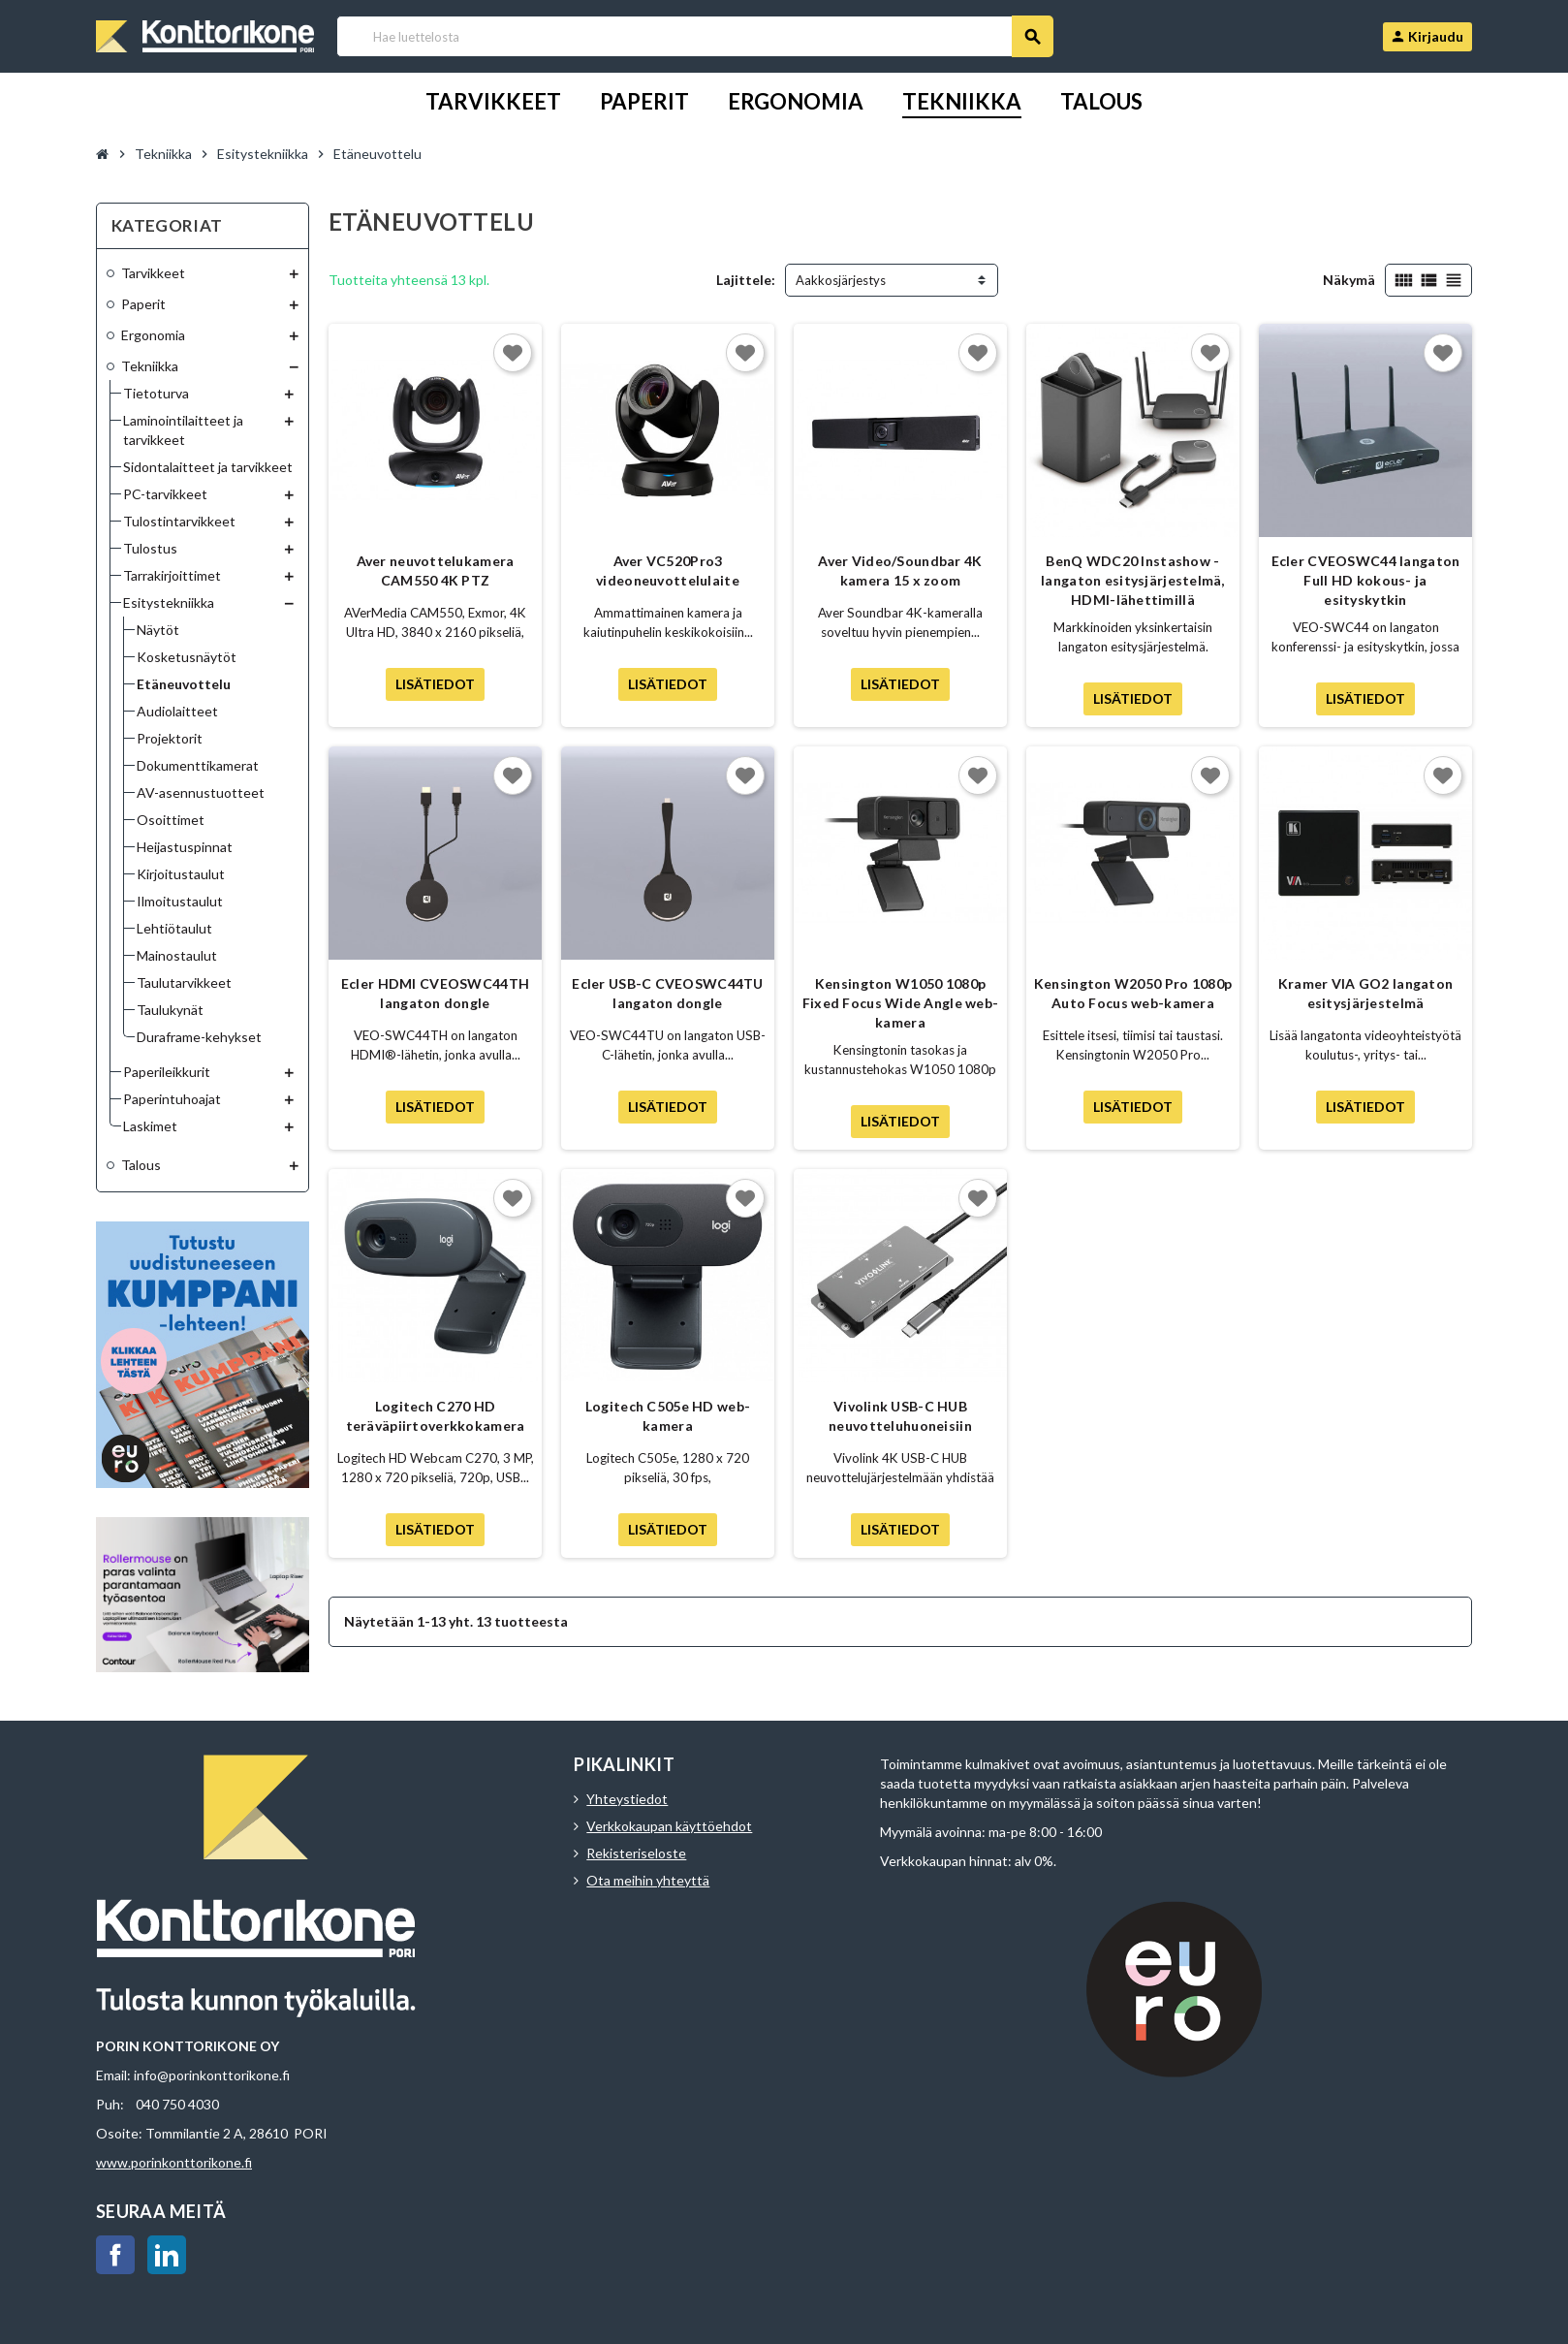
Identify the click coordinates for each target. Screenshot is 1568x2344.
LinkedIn (166, 2254)
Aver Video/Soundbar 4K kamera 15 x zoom (900, 570)
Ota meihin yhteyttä (647, 1880)
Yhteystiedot (627, 1798)
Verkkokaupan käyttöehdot (669, 1826)
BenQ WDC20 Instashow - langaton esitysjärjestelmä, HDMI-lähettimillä (1133, 580)
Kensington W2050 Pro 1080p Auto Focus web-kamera (1133, 993)
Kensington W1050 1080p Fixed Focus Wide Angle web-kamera (900, 1002)
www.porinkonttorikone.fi (174, 2162)
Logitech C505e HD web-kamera (667, 1416)
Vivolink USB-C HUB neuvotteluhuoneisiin (900, 1416)
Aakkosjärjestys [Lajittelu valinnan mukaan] (841, 280)
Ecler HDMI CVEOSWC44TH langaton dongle (435, 993)
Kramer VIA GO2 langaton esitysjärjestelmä (1365, 993)
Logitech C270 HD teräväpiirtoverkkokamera (435, 1416)
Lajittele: (745, 279)
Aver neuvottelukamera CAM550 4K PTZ (436, 570)
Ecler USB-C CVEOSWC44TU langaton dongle (667, 993)
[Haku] (694, 36)
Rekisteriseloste (636, 1853)
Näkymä (1349, 279)
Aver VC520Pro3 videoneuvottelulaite (667, 570)
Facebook (115, 2254)
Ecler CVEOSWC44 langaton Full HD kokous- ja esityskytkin (1365, 580)
